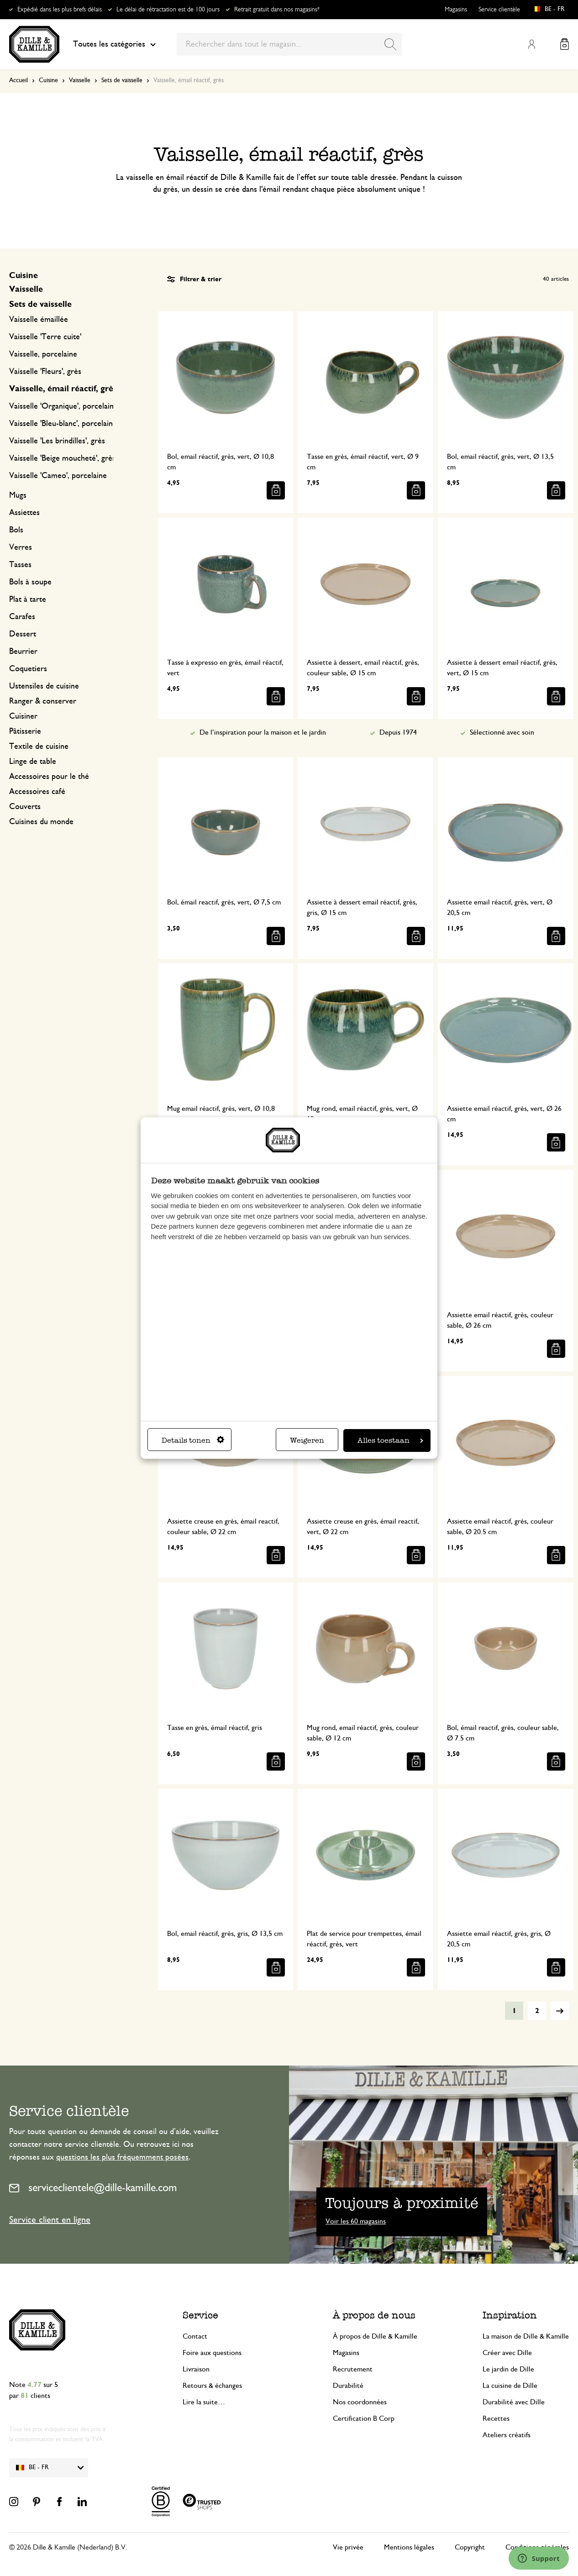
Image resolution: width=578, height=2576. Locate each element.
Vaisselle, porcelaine (43, 354)
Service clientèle (499, 9)
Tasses (20, 565)
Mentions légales (409, 2547)
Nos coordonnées (360, 2402)
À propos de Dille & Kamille (375, 2336)
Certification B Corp (363, 2418)
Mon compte (531, 44)
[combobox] (289, 44)
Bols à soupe (30, 582)
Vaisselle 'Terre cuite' (45, 337)
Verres (20, 547)
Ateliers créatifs (507, 2435)
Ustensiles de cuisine (44, 686)
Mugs (17, 495)
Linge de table (32, 761)
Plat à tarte (27, 599)
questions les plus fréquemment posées (122, 2157)
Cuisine (48, 80)
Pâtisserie (25, 731)
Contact (195, 2336)
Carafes (22, 617)
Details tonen (193, 1440)
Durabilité (348, 2385)
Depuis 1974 (398, 732)
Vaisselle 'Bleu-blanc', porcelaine (63, 424)
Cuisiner (23, 716)
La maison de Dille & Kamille (526, 2336)
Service (200, 2315)
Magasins (456, 9)
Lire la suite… (204, 2402)
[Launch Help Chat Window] (539, 2558)
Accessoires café (37, 792)
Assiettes (24, 513)
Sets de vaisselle (121, 80)
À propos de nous (374, 2315)
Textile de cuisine (38, 746)
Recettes (496, 2418)
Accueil (18, 80)
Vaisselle (79, 80)
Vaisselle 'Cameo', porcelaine (58, 476)
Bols (16, 530)
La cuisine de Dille (510, 2385)
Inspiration (510, 2315)
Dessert (22, 634)
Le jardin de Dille (508, 2369)
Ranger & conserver (42, 701)
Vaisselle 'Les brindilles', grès (57, 441)
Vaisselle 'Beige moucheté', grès (62, 458)
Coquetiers (28, 669)
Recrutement (353, 2369)
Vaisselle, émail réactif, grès (63, 389)
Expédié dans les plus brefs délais (59, 9)
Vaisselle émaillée (38, 319)
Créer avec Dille (507, 2352)
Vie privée (348, 2547)
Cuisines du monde (41, 822)
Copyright (470, 2547)
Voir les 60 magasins (356, 2221)
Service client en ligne (49, 2219)
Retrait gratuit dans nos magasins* (277, 9)
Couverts (25, 807)
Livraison (196, 2369)
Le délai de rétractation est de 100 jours (168, 9)
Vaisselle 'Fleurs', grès (45, 372)
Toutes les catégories (114, 44)
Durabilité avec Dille (514, 2402)
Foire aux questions (212, 2352)
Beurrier (23, 651)
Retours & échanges (212, 2385)
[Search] (390, 44)
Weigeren (307, 1440)
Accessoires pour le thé (49, 777)
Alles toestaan (390, 1440)
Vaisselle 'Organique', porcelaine (63, 406)
